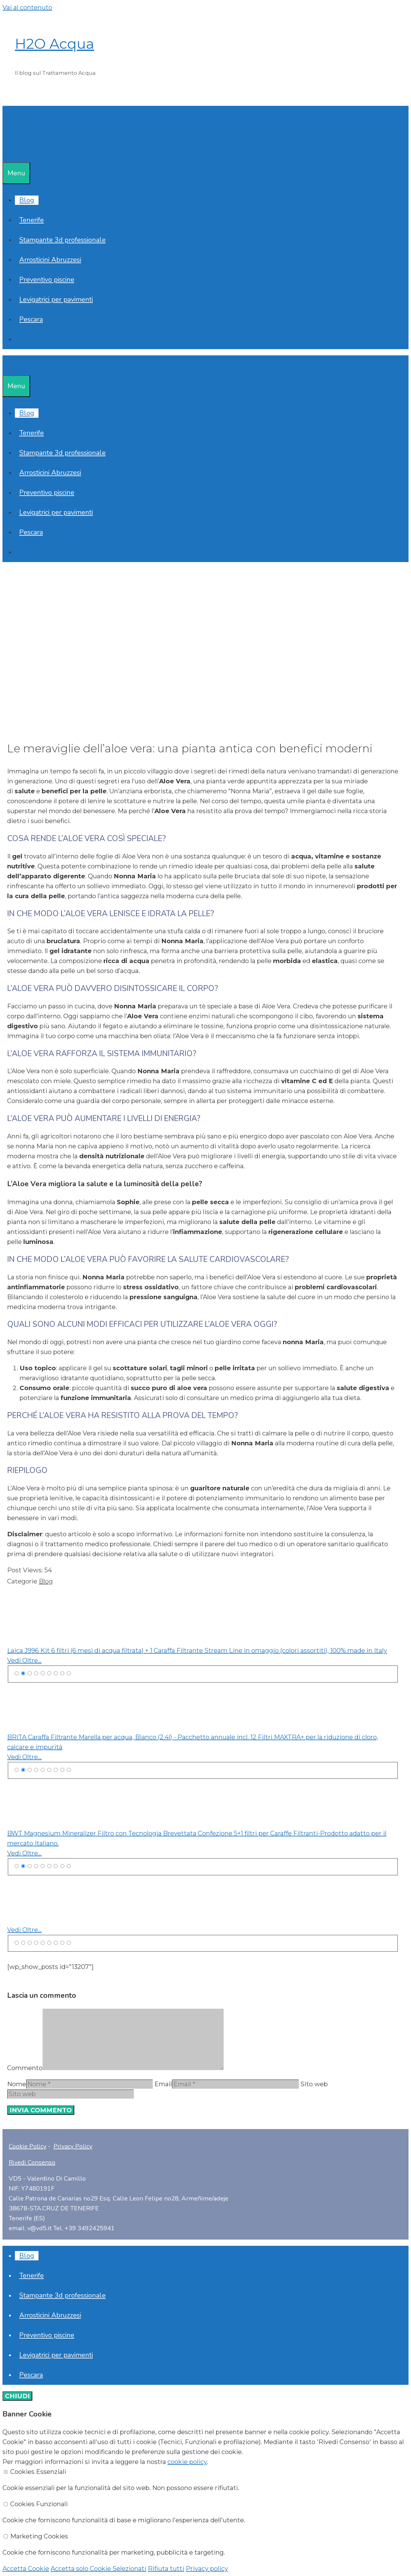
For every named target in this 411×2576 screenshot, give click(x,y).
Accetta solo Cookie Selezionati (98, 2568)
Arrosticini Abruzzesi (50, 259)
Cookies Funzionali (39, 2504)
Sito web (314, 2084)
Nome (16, 2084)
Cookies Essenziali (38, 2471)
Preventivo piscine (46, 279)
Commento (25, 2068)
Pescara (31, 319)
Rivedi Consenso (32, 2162)
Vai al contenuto (27, 7)
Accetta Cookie (25, 2568)
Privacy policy (207, 2568)
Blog (26, 200)
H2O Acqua (54, 43)
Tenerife (31, 220)
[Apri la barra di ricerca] (6, 152)
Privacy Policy (72, 2146)
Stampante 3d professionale (62, 240)
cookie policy (187, 2462)
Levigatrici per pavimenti (56, 299)
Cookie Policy (27, 2146)
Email (163, 2084)
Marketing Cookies (39, 2536)
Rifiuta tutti (166, 2568)
